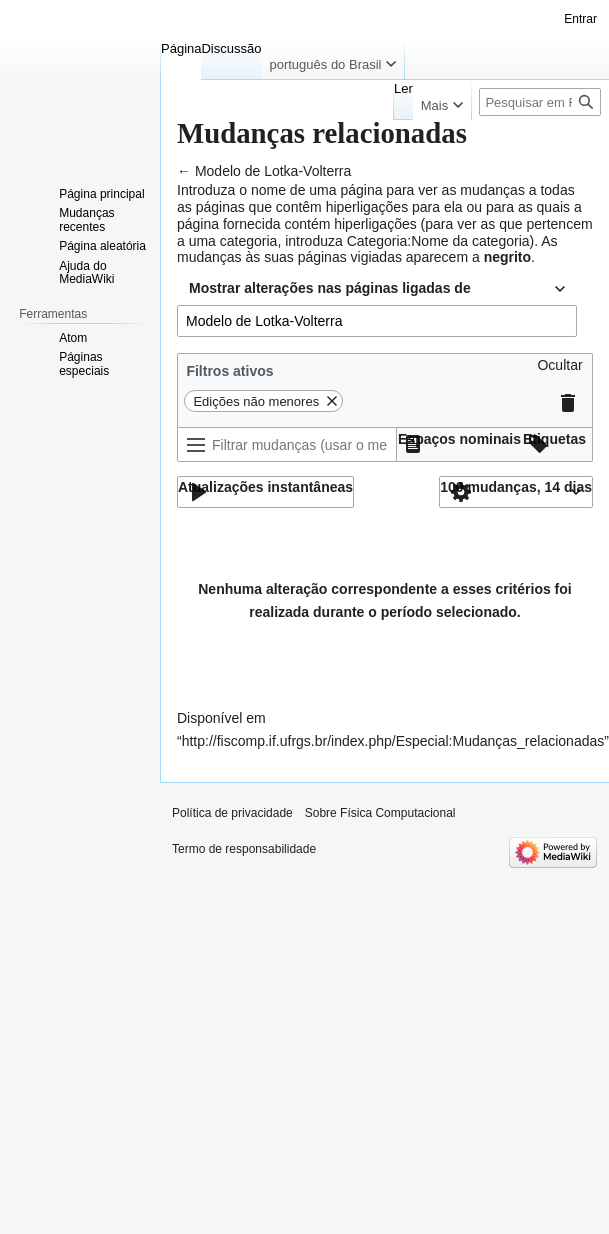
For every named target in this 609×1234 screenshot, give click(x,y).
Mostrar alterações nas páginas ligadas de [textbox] (330, 288)
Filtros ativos (229, 371)
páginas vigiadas (350, 257)
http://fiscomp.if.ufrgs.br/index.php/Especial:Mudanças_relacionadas (393, 741)
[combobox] (377, 289)
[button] (559, 370)
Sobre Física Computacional (380, 813)
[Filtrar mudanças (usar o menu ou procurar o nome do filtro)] (287, 444)
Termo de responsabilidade (244, 849)
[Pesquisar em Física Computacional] (540, 102)
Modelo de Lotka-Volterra (273, 171)
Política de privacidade (232, 813)
